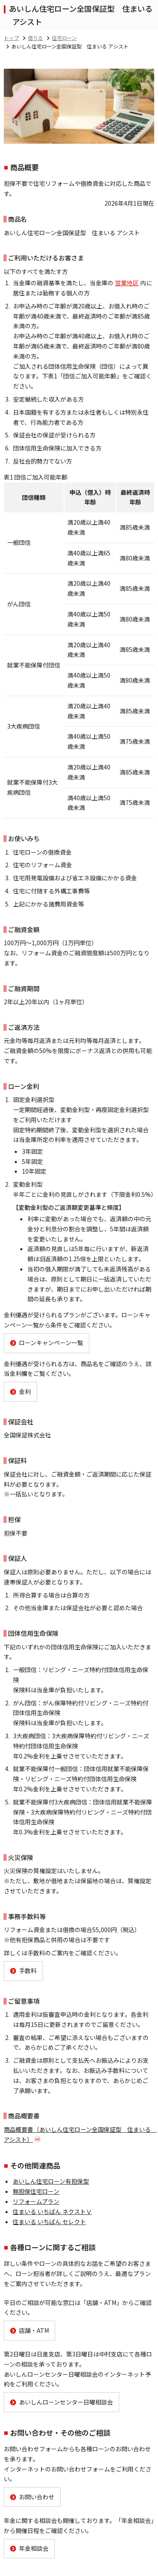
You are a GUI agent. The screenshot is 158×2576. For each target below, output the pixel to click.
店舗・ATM (34, 2330)
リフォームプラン (36, 2201)
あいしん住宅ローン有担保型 (51, 2181)
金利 (25, 1391)
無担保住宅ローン (36, 2191)
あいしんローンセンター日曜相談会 (66, 2402)
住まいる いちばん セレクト (49, 2221)
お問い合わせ (36, 2497)
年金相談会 (33, 2548)
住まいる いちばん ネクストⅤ (52, 2211)
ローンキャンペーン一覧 (51, 1342)
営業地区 (127, 283)
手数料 (28, 1970)
